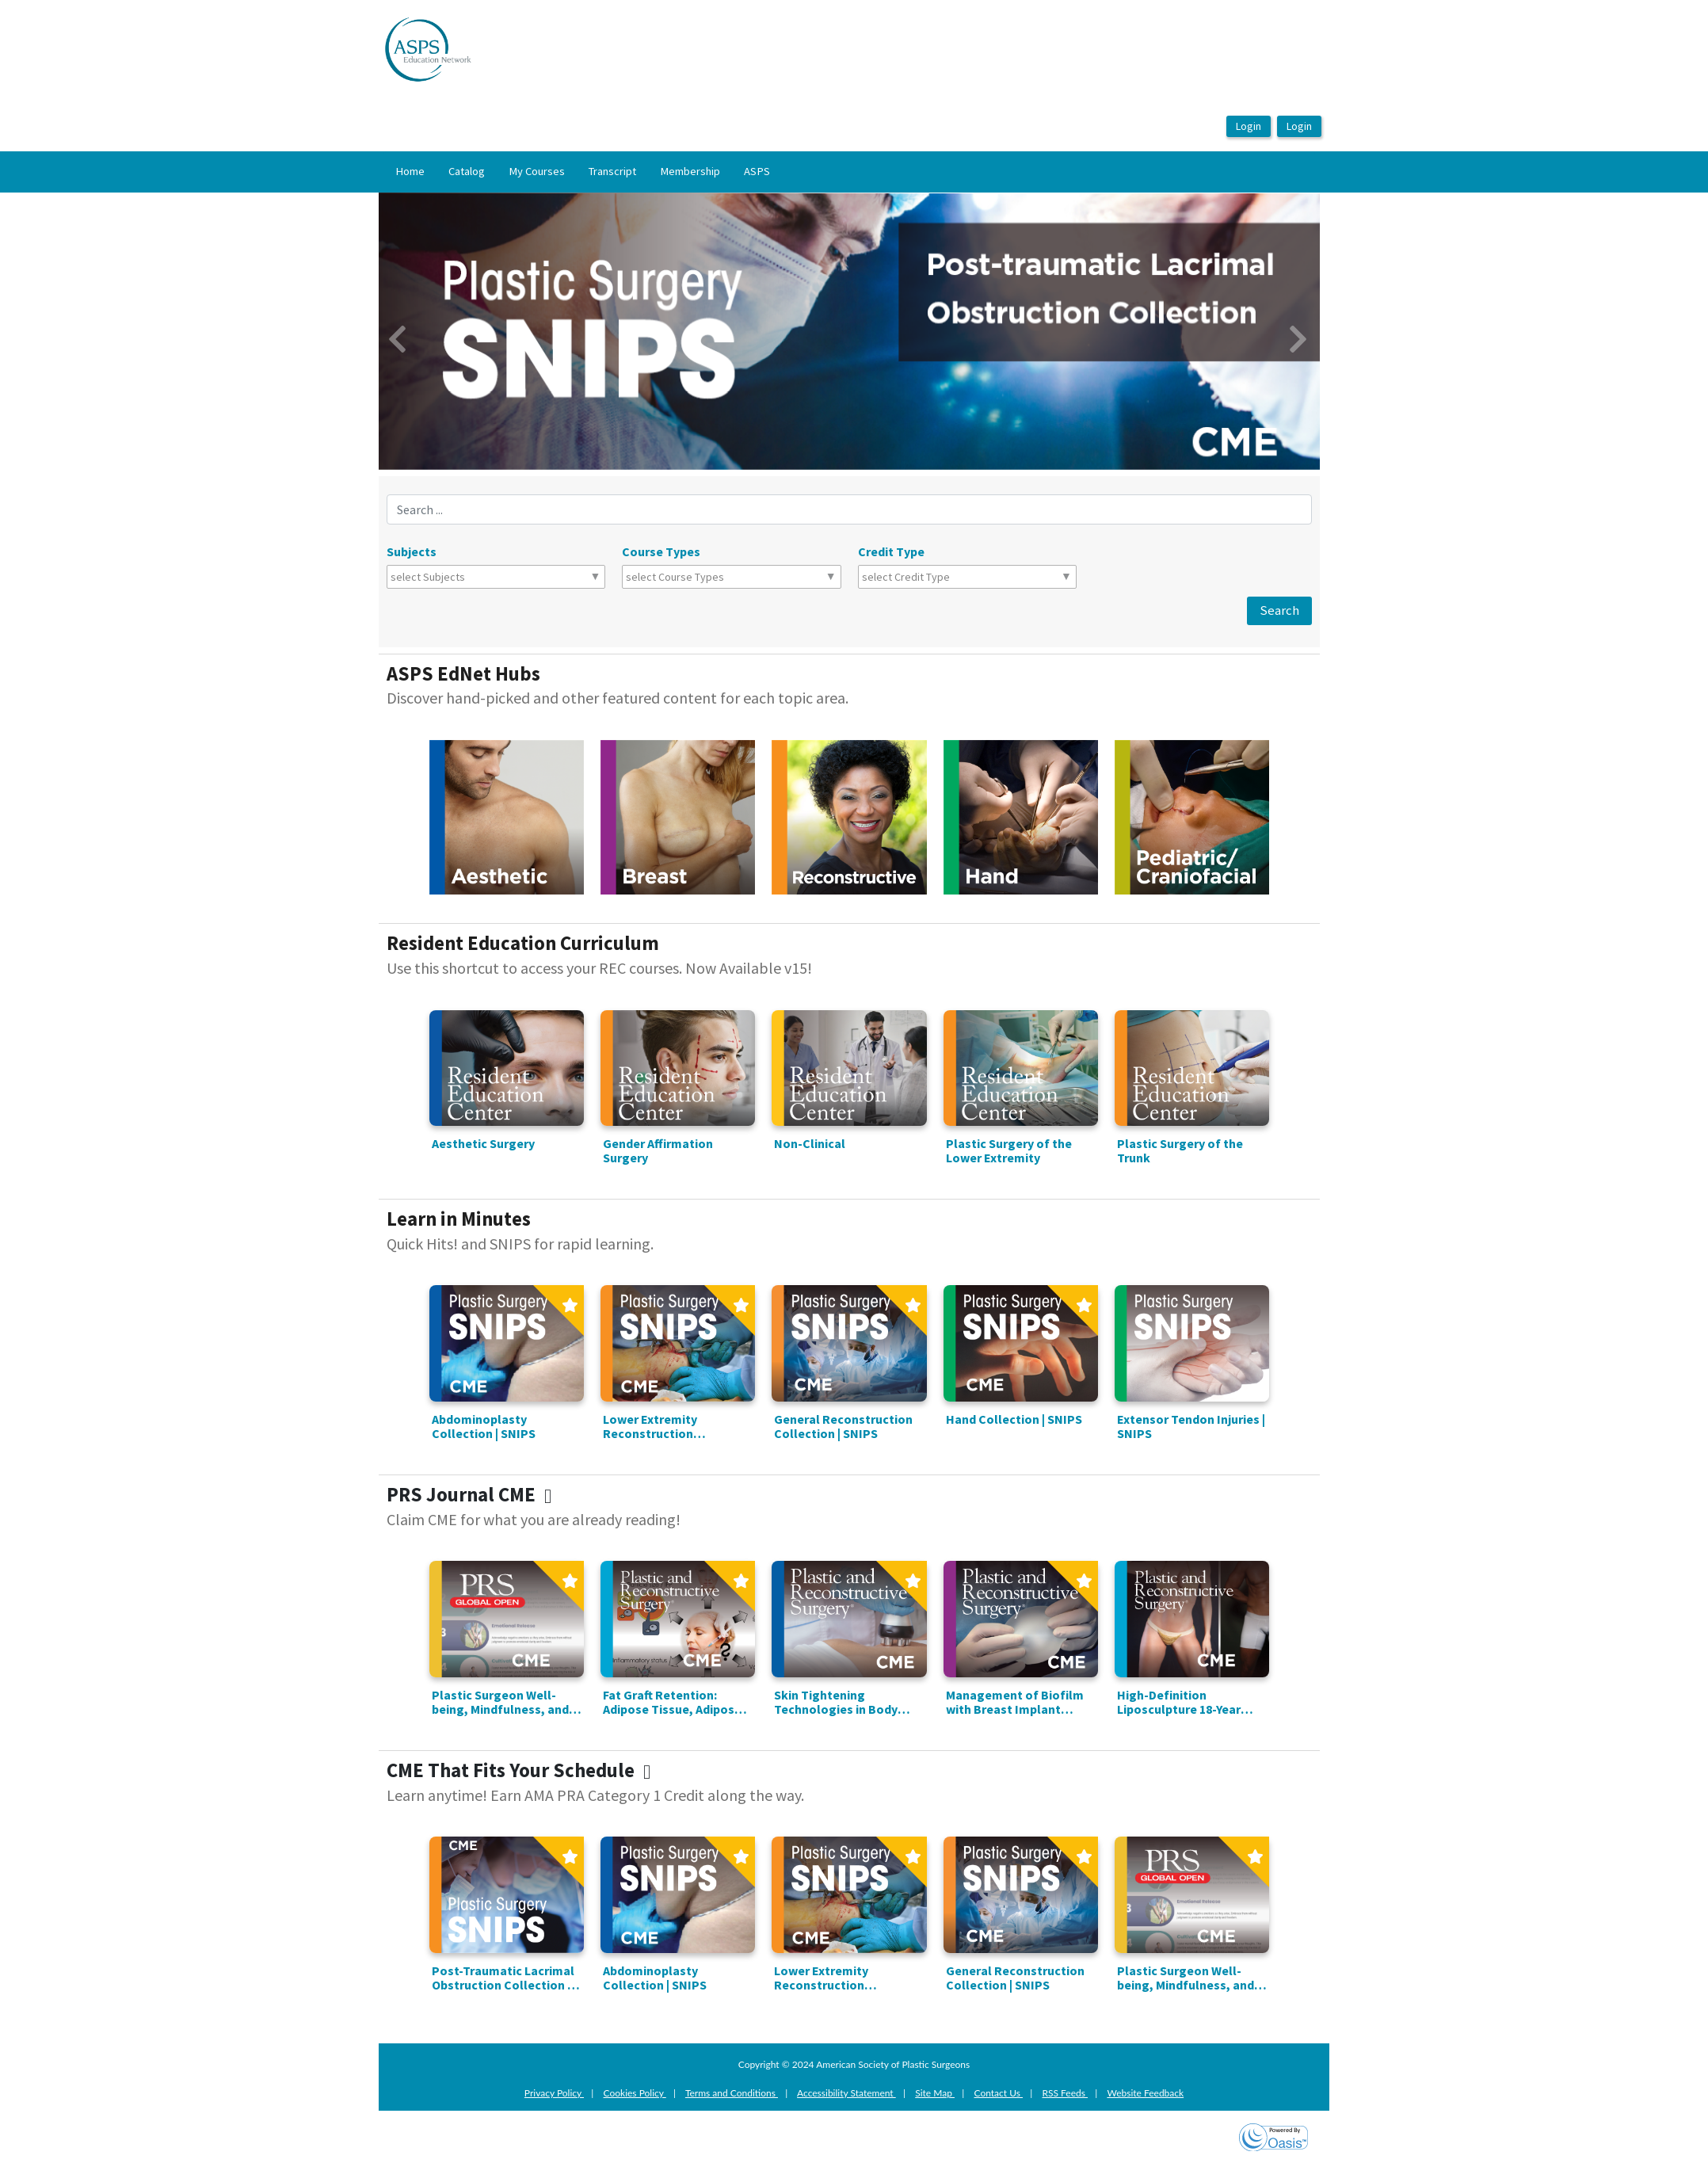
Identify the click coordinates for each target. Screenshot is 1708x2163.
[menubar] (582, 172)
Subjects (412, 551)
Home (410, 171)
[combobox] (460, 577)
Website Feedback (1145, 2093)
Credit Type (891, 551)
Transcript (612, 171)
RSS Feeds (1065, 2093)
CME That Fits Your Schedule (523, 1770)
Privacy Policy (554, 2093)
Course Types (661, 551)
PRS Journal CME (473, 1494)
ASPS (757, 171)
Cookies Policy (635, 2093)
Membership (690, 171)
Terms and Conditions (731, 2093)
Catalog (466, 171)
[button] (449, 331)
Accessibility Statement (846, 2093)
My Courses (537, 171)
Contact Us (998, 2093)
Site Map (935, 2093)
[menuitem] (410, 172)
